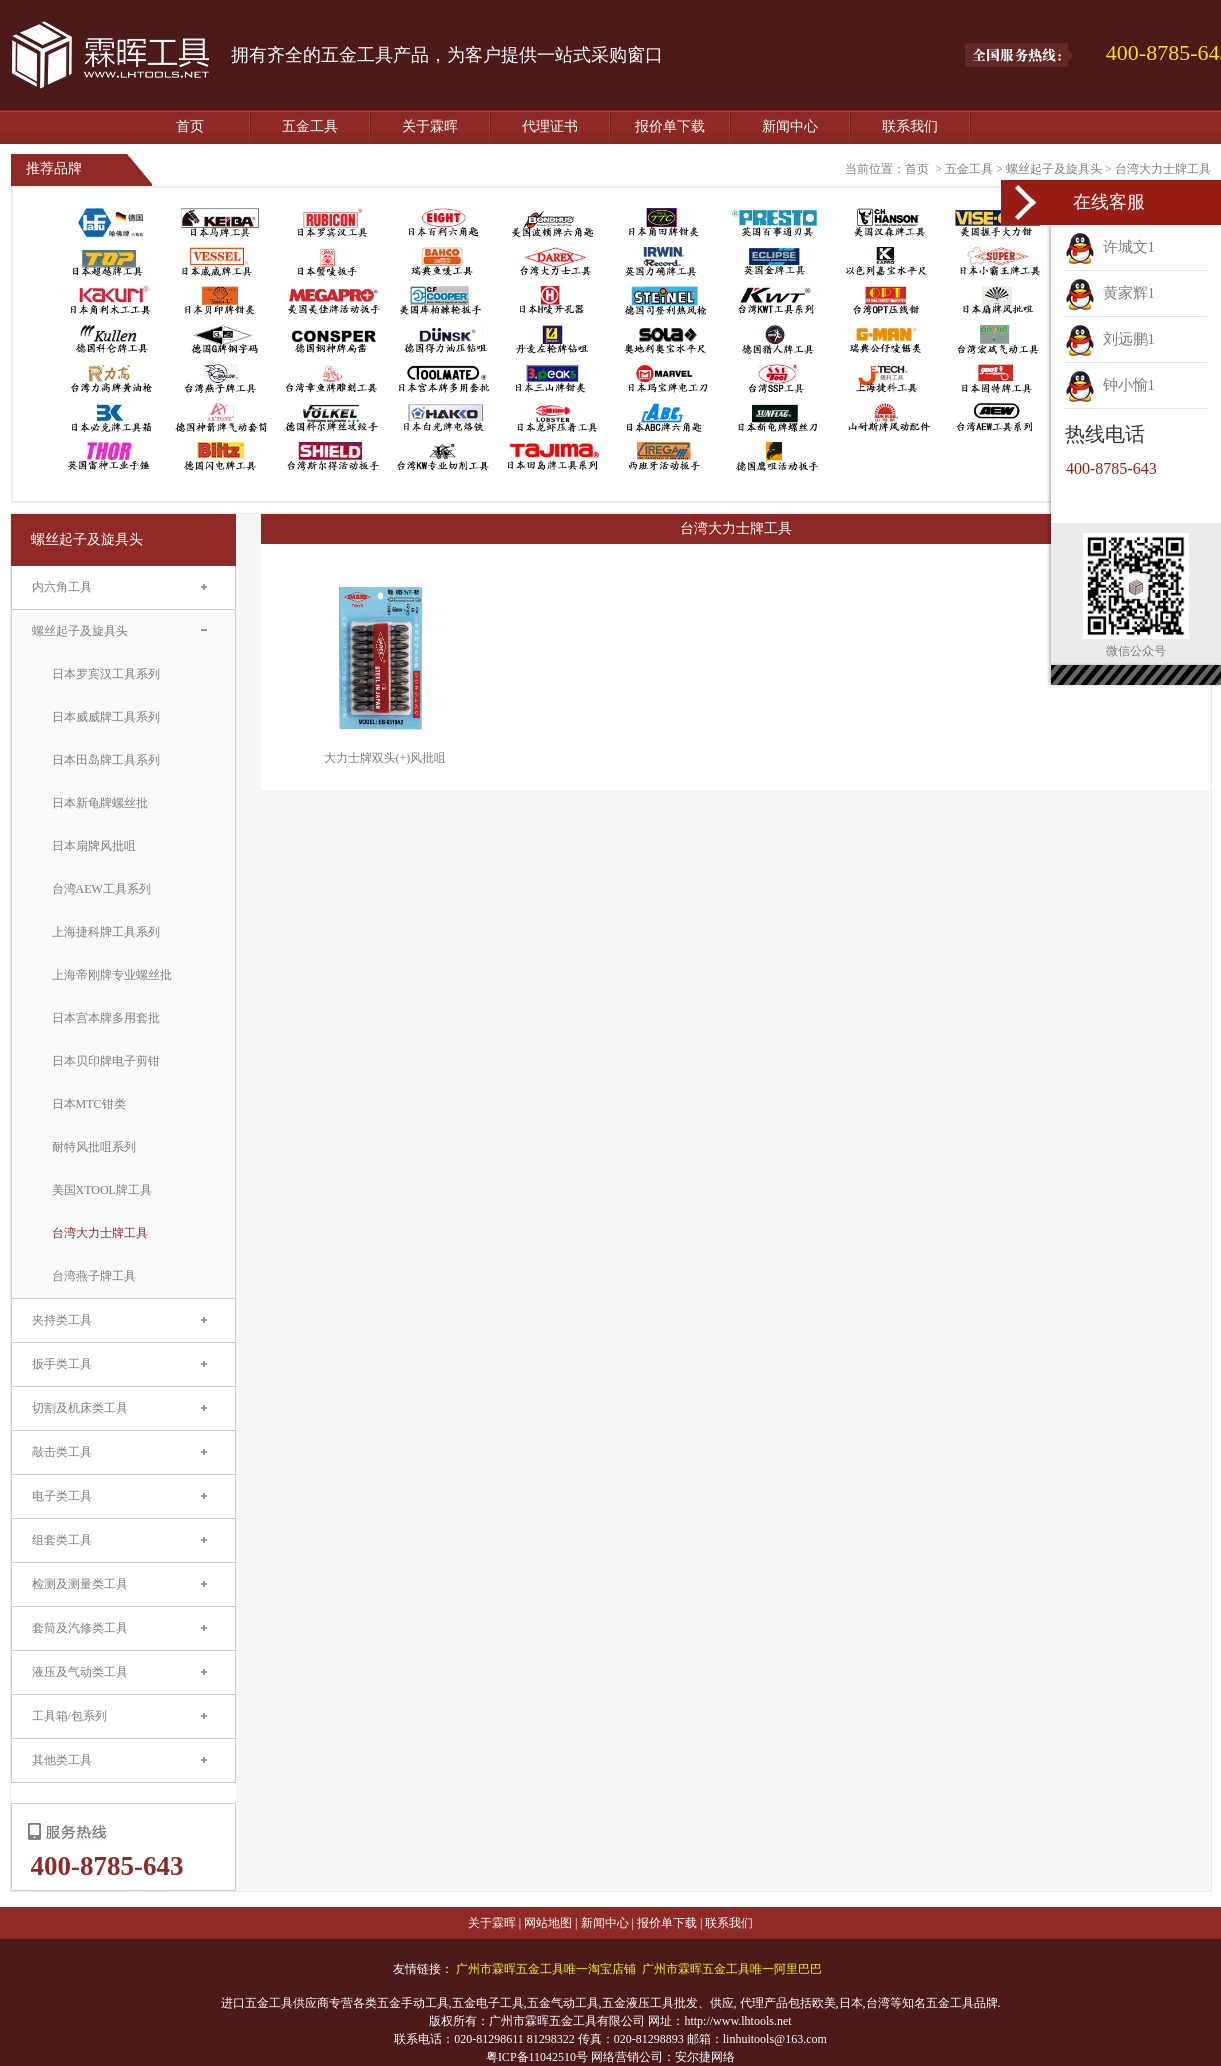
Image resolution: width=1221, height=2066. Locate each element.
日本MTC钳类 (89, 1104)
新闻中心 (790, 126)
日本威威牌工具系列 (106, 717)
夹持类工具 (62, 1320)
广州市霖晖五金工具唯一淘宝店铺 (546, 1969)
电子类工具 (62, 1496)
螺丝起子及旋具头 (1054, 169)
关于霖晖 (430, 126)
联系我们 (910, 126)
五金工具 (310, 126)
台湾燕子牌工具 (94, 1276)
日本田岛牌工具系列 (106, 760)
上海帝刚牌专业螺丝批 (112, 975)
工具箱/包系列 (69, 1716)
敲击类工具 (62, 1452)
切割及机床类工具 (80, 1408)
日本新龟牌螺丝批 (100, 803)
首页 (190, 126)
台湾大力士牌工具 (1163, 169)
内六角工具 (62, 587)
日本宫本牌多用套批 (106, 1018)
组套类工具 (62, 1540)
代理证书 (550, 126)
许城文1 (1110, 247)
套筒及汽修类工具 (80, 1628)
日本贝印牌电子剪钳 (106, 1061)
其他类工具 (62, 1760)
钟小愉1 (1110, 385)
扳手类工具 (62, 1364)
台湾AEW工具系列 (101, 889)
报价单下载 (670, 126)
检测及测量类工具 (80, 1584)
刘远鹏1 (1110, 339)
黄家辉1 (1110, 293)
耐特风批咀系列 (94, 1147)
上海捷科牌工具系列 (106, 932)
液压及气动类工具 (80, 1672)
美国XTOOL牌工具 (102, 1190)
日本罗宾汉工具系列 (106, 674)
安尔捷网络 (705, 2057)
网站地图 (548, 1923)
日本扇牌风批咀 (94, 846)
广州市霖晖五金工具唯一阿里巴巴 (732, 1969)
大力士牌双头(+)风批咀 (385, 758)
